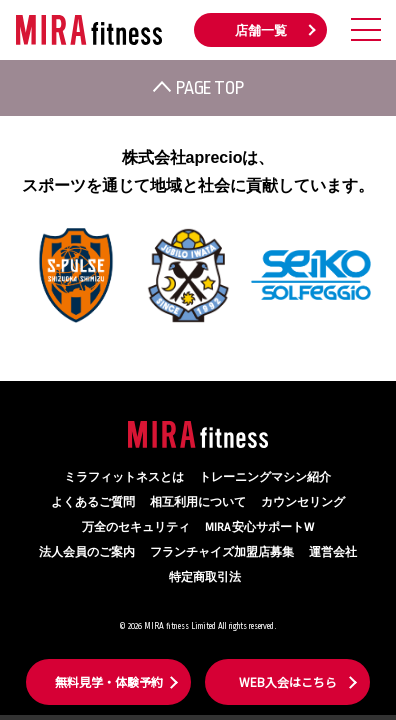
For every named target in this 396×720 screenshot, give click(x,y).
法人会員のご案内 (87, 552)
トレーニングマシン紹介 (265, 477)
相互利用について (198, 502)
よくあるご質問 (93, 502)
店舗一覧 (261, 31)
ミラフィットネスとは (124, 477)
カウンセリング (303, 502)
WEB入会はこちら (288, 681)
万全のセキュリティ (136, 527)
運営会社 (333, 552)
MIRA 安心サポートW (259, 527)
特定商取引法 (205, 577)
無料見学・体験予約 (109, 681)
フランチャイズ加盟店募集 (222, 552)
